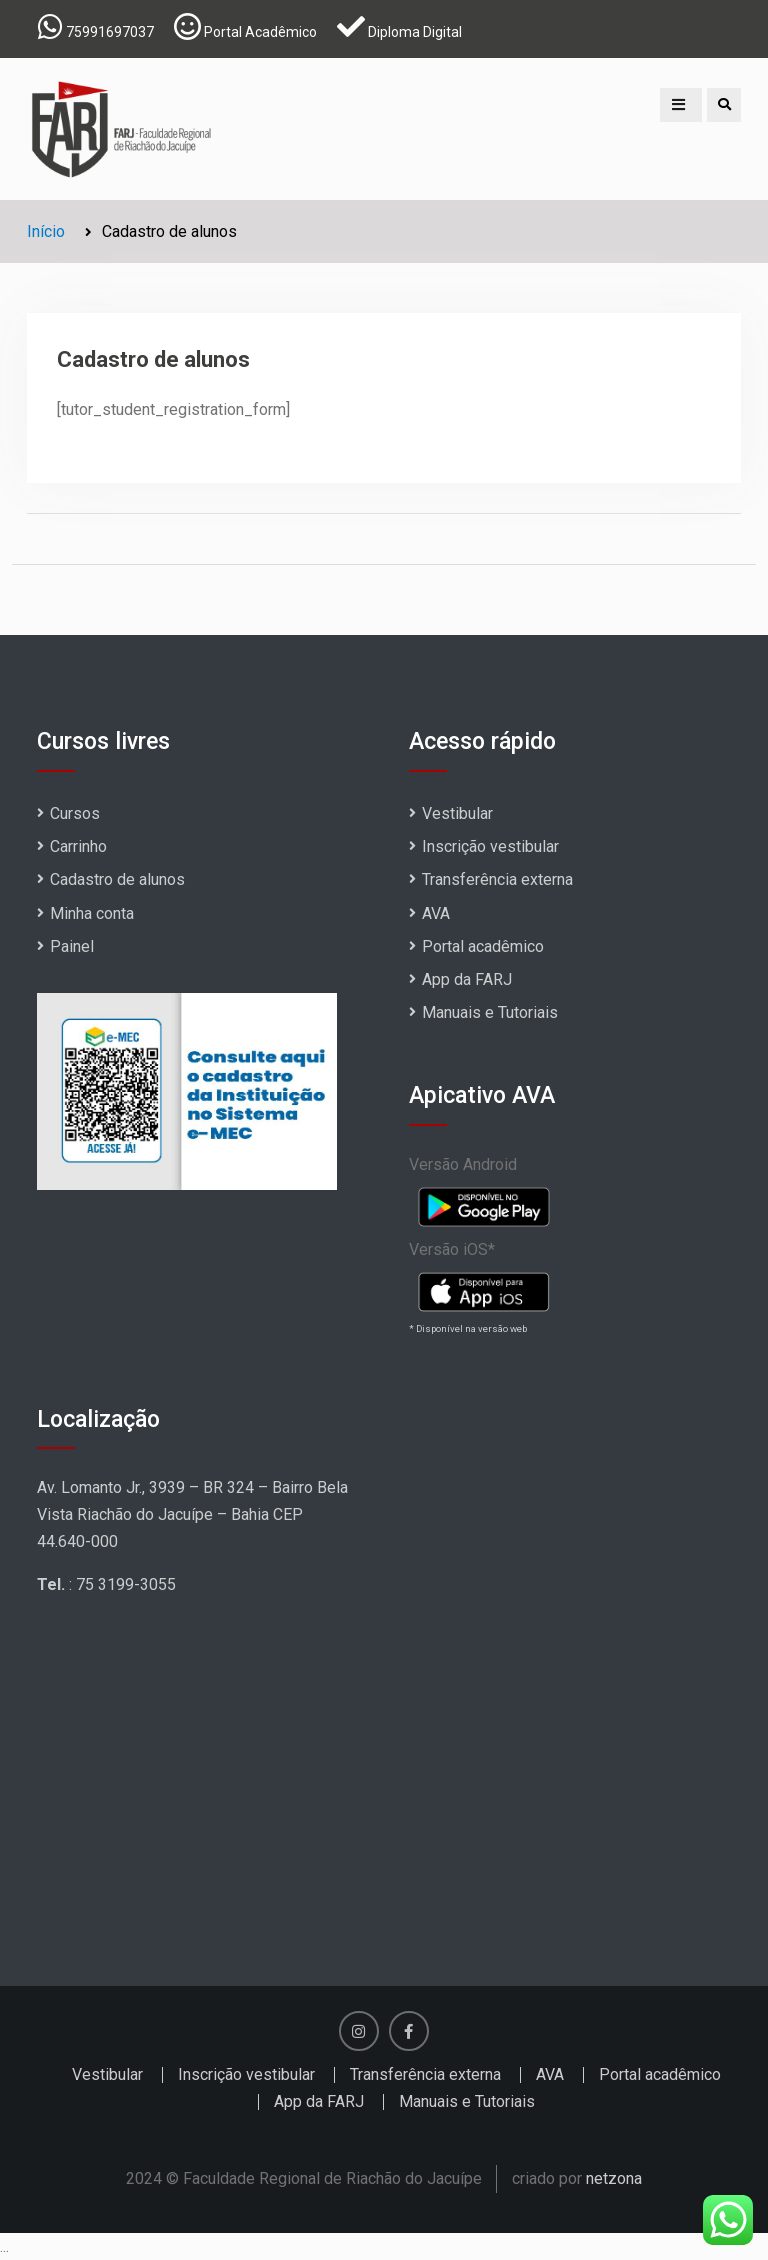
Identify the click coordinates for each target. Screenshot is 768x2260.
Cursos (75, 813)
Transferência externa (497, 879)
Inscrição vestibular (490, 846)
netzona (614, 2178)
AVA (436, 913)
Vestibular (457, 813)
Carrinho (78, 846)
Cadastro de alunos (117, 879)
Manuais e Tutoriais (490, 1012)
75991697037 (110, 32)
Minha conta (92, 913)
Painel (72, 946)
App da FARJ (467, 979)
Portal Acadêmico (260, 32)
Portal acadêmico (483, 946)
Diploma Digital (415, 32)
